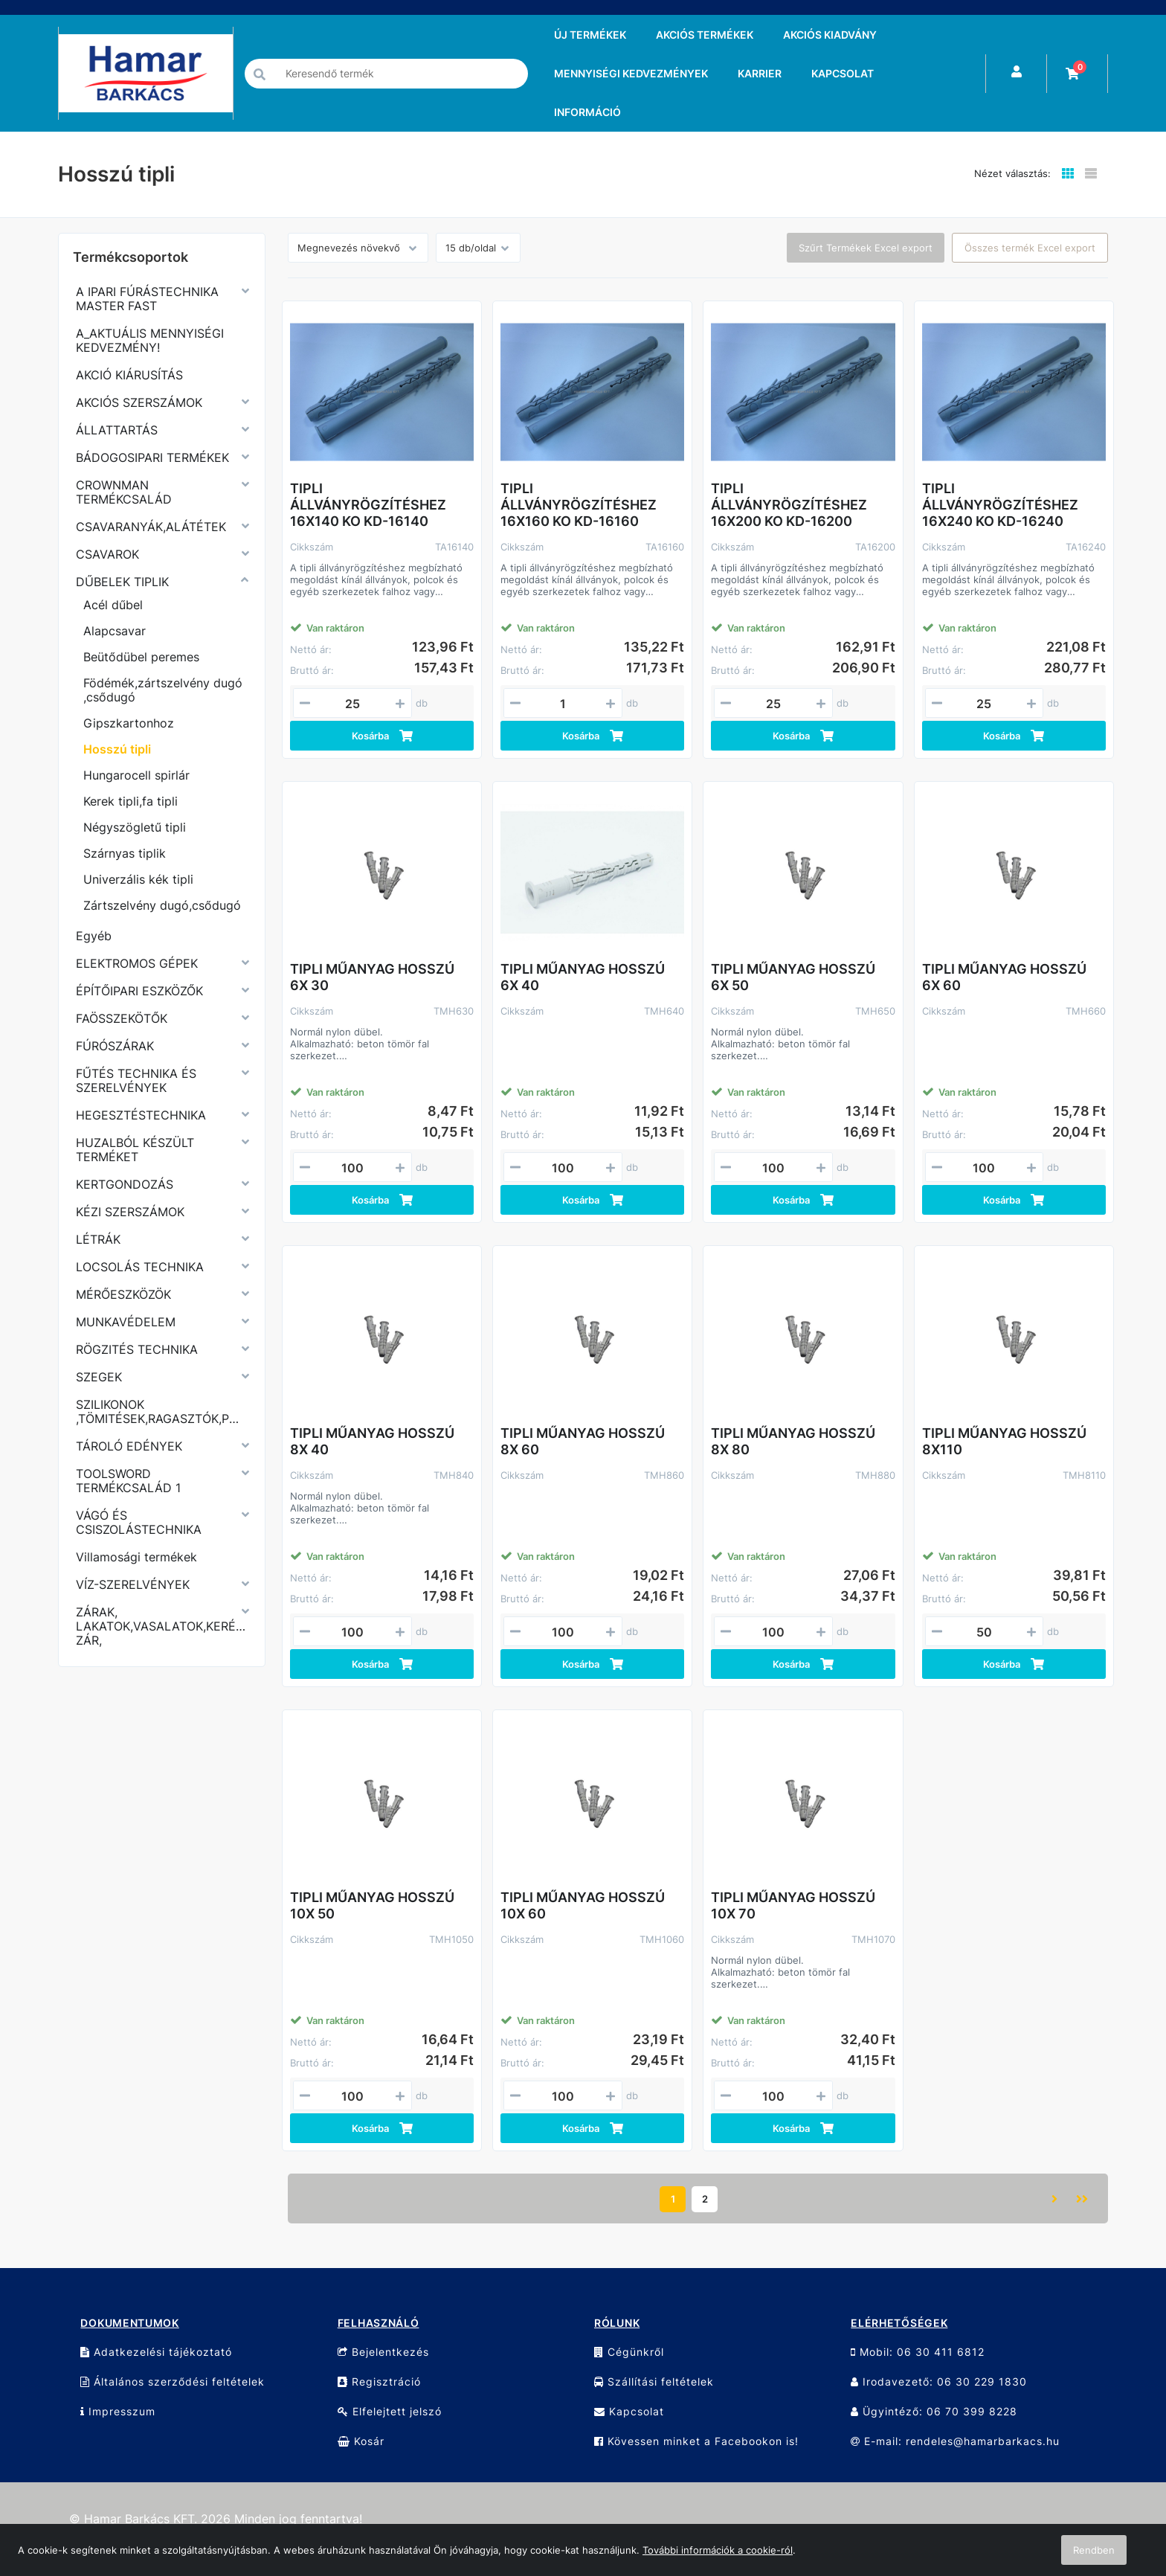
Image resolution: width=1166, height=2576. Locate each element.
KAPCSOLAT (842, 73)
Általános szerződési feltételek (172, 2381)
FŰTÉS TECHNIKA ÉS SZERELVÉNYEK (136, 1080)
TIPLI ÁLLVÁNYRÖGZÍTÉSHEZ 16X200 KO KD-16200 (789, 505)
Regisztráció (379, 2381)
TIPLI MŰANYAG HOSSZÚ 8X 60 (582, 1441)
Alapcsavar (114, 630)
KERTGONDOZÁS (124, 1184)
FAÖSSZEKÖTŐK (121, 1018)
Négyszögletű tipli (134, 827)
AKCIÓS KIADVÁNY (830, 34)
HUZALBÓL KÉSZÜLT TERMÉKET (135, 1149)
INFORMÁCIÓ (587, 112)
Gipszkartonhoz (128, 723)
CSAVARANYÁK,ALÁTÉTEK (151, 526)
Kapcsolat (629, 2411)
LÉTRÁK (98, 1239)
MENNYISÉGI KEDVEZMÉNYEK (631, 73)
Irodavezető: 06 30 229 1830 (939, 2381)
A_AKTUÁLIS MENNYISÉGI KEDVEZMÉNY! (150, 340)
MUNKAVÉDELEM (125, 1321)
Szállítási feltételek (654, 2381)
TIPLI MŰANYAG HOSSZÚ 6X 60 (1004, 977)
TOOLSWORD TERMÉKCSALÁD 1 (128, 1480)
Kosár (361, 2441)
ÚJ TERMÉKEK (590, 34)
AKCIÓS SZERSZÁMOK (139, 402)
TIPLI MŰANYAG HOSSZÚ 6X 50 (793, 977)
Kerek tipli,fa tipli (130, 801)
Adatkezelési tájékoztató (156, 2351)
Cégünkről (629, 2351)
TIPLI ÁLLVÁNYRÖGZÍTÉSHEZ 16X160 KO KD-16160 (578, 505)
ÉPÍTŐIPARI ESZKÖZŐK (139, 990)
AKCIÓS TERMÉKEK (704, 34)
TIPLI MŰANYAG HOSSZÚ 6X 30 (372, 977)
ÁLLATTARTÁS (117, 430)
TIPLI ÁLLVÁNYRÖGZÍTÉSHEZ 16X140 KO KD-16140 (368, 505)
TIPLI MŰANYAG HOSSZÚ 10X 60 (582, 1905)
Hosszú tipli (117, 749)
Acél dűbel (113, 604)
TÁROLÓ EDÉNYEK (129, 1446)
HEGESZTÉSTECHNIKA (141, 1115)
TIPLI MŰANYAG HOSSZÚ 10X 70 (793, 1905)
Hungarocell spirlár (136, 775)
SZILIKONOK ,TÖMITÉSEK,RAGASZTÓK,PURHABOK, (162, 1411)
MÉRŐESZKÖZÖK (123, 1294)
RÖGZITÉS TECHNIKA (137, 1349)
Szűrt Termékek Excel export (866, 248)
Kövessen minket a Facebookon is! (696, 2441)
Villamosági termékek (136, 1556)
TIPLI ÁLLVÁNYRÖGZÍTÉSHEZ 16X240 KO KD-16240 (1000, 505)
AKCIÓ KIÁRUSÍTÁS (129, 374)
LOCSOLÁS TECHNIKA (140, 1266)
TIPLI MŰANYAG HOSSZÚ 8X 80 (793, 1441)
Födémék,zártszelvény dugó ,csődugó (162, 689)
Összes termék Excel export (1029, 248)
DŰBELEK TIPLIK (122, 581)
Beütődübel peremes (141, 656)
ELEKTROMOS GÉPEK (137, 963)
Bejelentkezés (383, 2351)
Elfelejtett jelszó (390, 2411)
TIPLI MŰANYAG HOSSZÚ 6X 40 (582, 977)
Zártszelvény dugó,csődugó (162, 905)
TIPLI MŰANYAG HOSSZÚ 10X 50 (372, 1905)
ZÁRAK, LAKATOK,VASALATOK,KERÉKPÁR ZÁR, (162, 1626)
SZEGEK (99, 1376)
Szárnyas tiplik (124, 853)
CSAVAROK (107, 554)
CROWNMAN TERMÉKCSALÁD (124, 492)
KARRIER (760, 73)
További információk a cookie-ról (717, 2550)
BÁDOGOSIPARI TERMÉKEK (152, 457)
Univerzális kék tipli (138, 879)
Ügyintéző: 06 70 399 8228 (934, 2411)
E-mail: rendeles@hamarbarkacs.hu (955, 2441)
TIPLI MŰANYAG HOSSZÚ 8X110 (1004, 1441)
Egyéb (94, 935)
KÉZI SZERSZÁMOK (130, 1211)
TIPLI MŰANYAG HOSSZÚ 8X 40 (372, 1441)
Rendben (1094, 2550)
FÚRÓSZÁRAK (115, 1045)
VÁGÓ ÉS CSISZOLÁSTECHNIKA (139, 1522)
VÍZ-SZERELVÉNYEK (133, 1584)
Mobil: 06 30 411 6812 (918, 2351)
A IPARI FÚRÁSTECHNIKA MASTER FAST (147, 298)
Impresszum (117, 2411)
